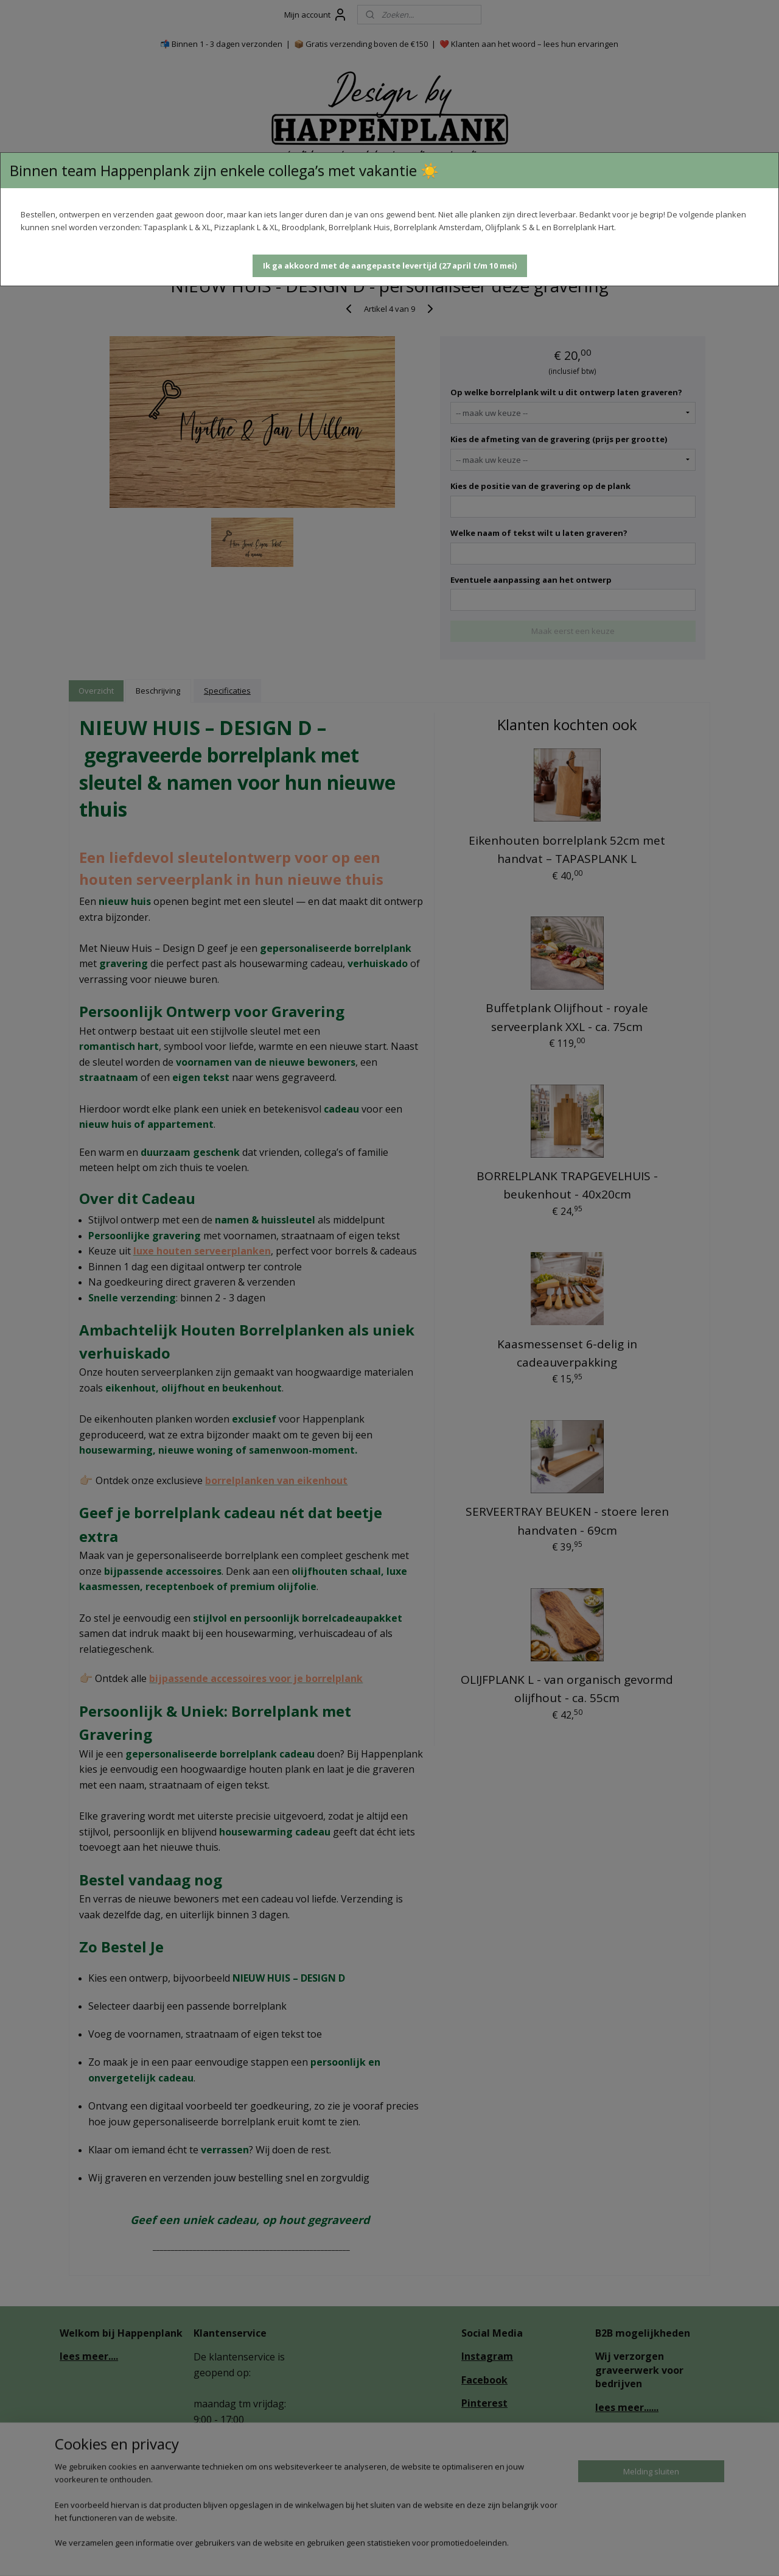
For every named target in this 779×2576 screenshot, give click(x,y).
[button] (390, 266)
